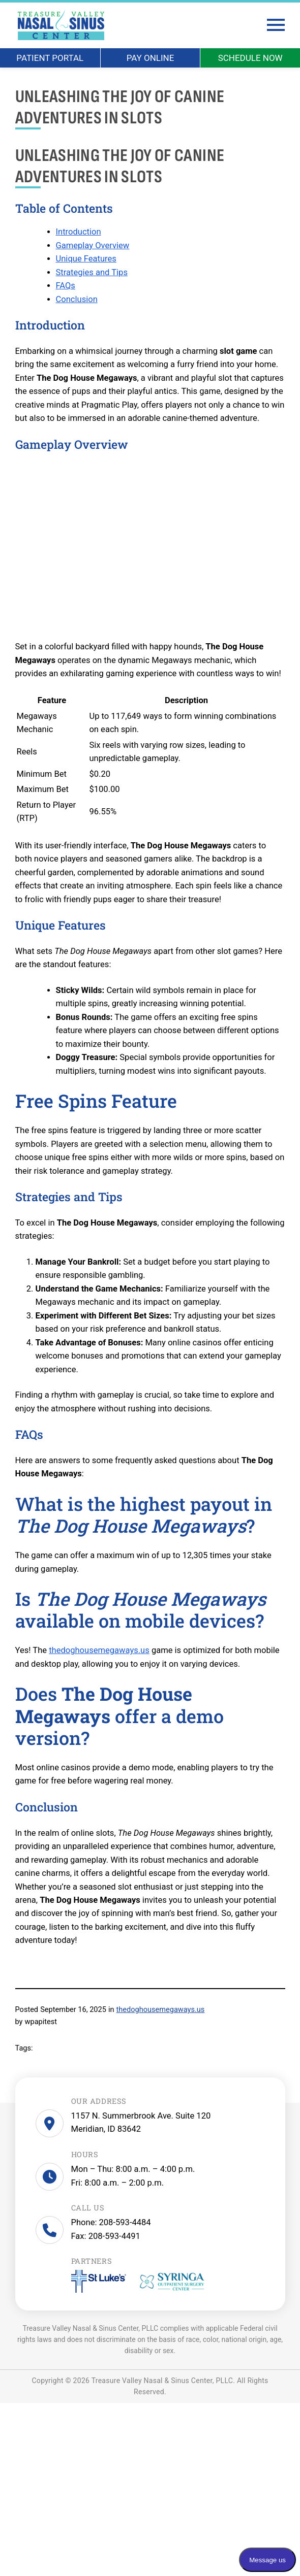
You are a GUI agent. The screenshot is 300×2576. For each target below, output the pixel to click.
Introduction (78, 232)
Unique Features (86, 258)
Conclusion (77, 299)
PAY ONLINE (150, 58)
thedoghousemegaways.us (99, 1650)
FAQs (65, 285)
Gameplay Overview (93, 245)
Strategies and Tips (92, 272)
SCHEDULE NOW (250, 58)
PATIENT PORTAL (49, 58)
